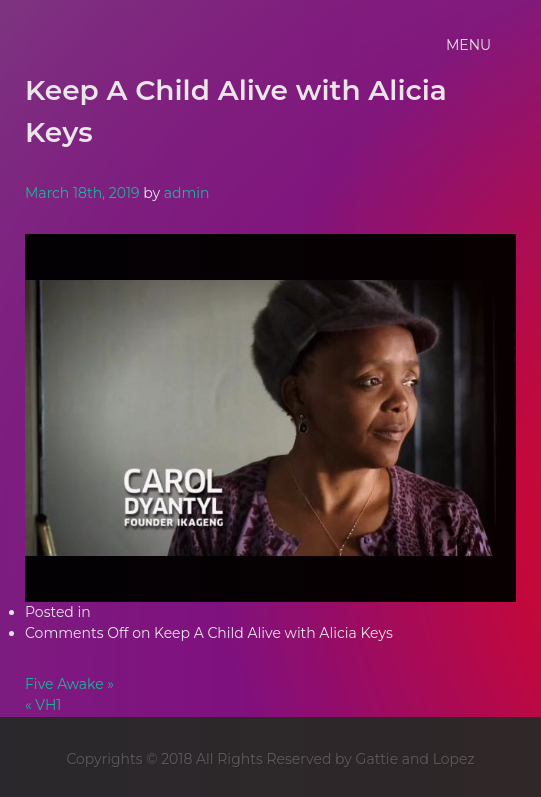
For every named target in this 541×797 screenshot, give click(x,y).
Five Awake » (69, 684)
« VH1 (43, 705)
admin (187, 193)
